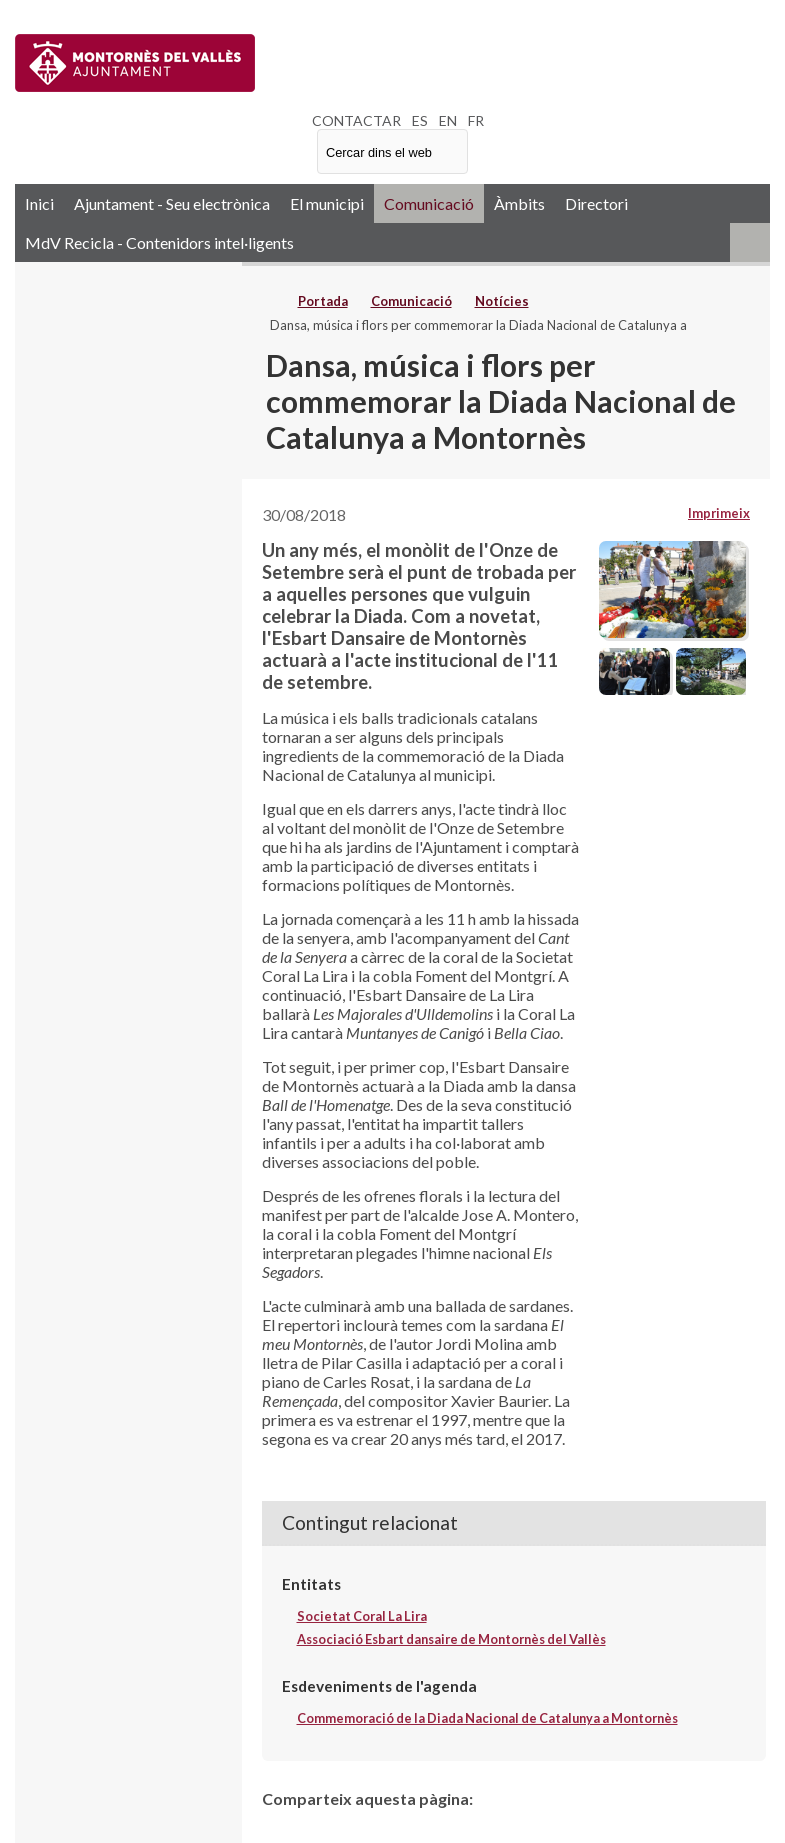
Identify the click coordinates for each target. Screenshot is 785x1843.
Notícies (502, 301)
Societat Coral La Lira (362, 1616)
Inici (39, 203)
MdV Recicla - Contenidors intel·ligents (159, 242)
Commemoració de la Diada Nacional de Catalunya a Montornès (487, 1718)
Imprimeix (719, 513)
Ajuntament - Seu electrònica (172, 203)
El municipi (327, 203)
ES (420, 120)
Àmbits (519, 203)
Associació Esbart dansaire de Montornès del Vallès (451, 1639)
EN (448, 120)
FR (476, 120)
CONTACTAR (356, 120)
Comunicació (429, 203)
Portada (323, 301)
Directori (596, 203)
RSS (750, 242)
